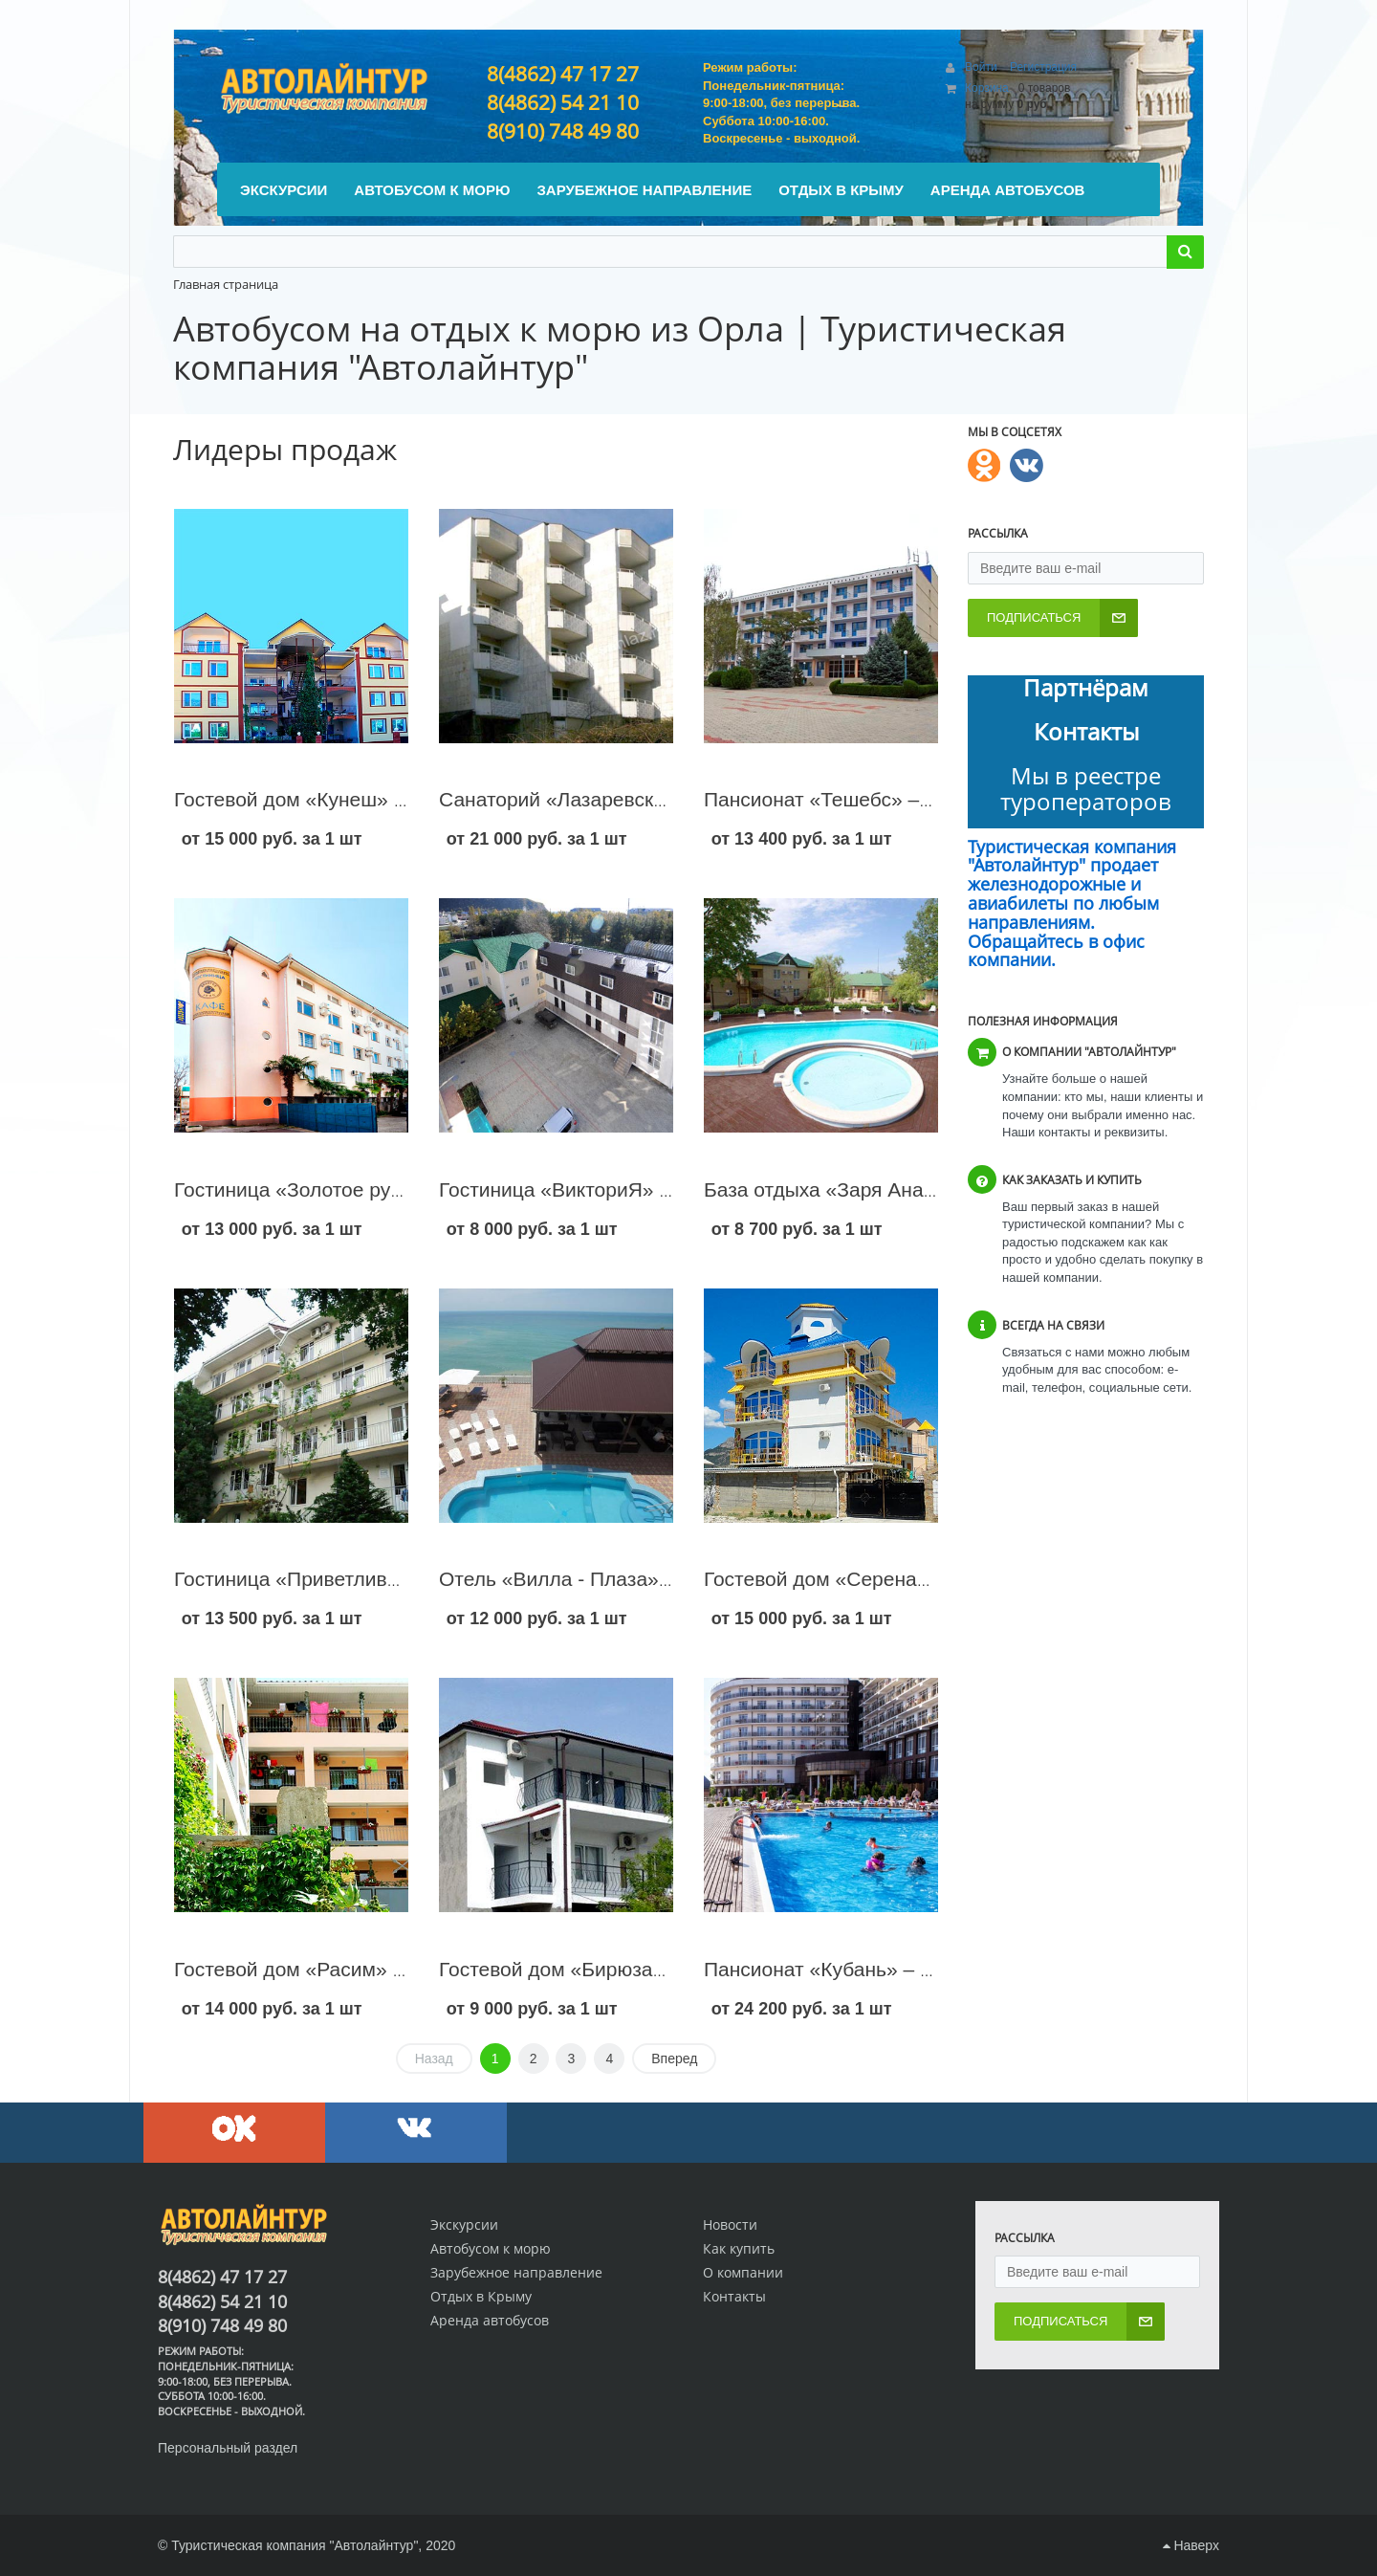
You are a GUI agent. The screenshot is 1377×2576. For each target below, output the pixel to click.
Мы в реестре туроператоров (1085, 788)
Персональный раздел (227, 2447)
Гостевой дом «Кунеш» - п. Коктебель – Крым (385, 799)
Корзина (987, 88)
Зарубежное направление (516, 2272)
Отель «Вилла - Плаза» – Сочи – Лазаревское (654, 1579)
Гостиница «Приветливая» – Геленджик (357, 1579)
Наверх (1191, 2545)
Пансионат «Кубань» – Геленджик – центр (899, 1969)
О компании (743, 2272)
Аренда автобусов (489, 2320)
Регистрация (1043, 67)
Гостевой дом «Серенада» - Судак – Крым (901, 1579)
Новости (730, 2224)
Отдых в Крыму (481, 2296)
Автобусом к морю (490, 2248)
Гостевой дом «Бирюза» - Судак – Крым (625, 1969)
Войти (982, 67)
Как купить (739, 2248)
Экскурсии (464, 2224)
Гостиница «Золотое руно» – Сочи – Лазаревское (404, 1189)
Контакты (734, 2296)
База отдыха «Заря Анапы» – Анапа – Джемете (924, 1189)
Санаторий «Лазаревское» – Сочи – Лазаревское (668, 799)
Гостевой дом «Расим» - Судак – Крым (354, 1969)
